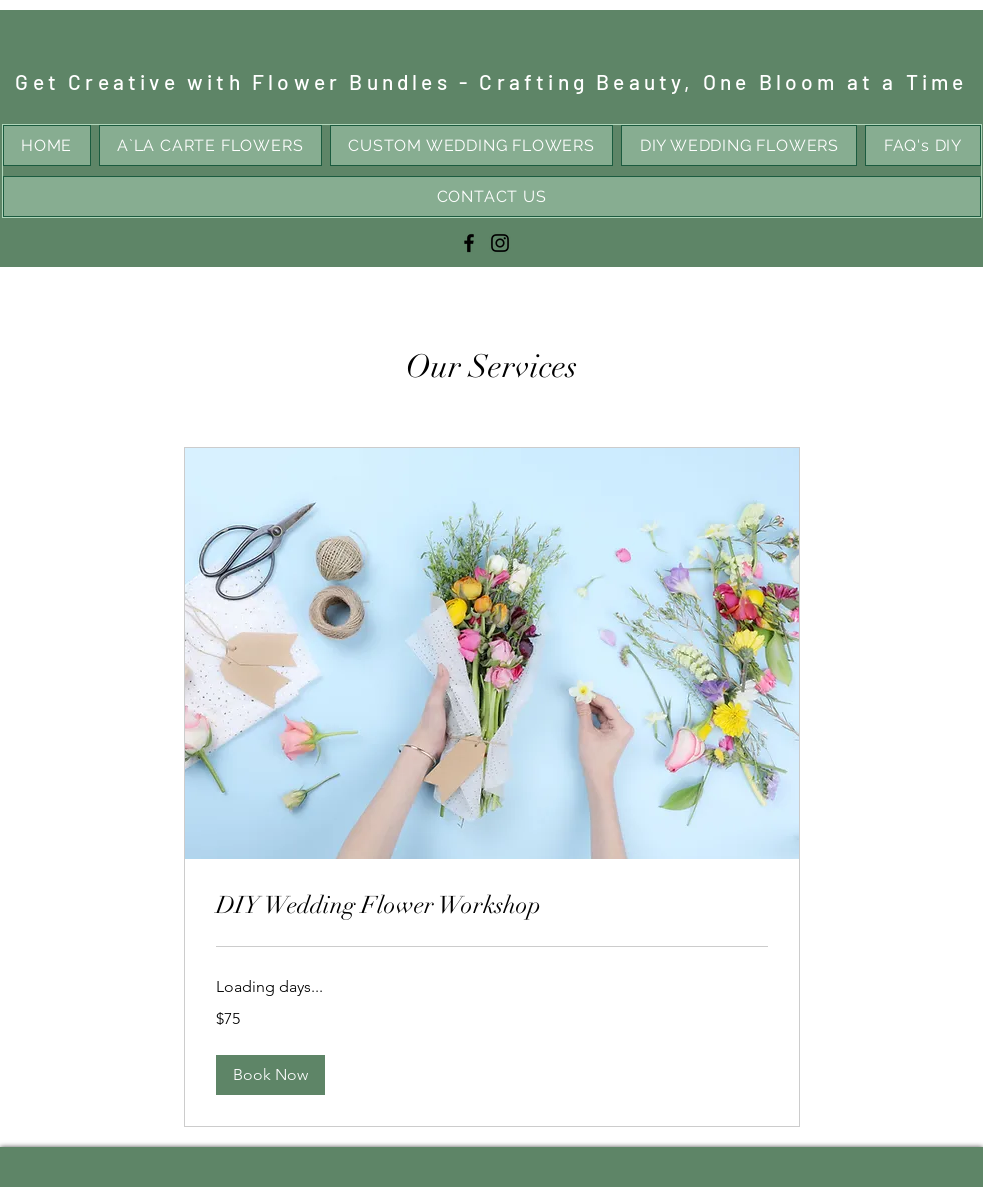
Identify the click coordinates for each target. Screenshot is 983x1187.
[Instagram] (500, 243)
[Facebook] (469, 243)
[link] (492, 906)
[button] (270, 1075)
